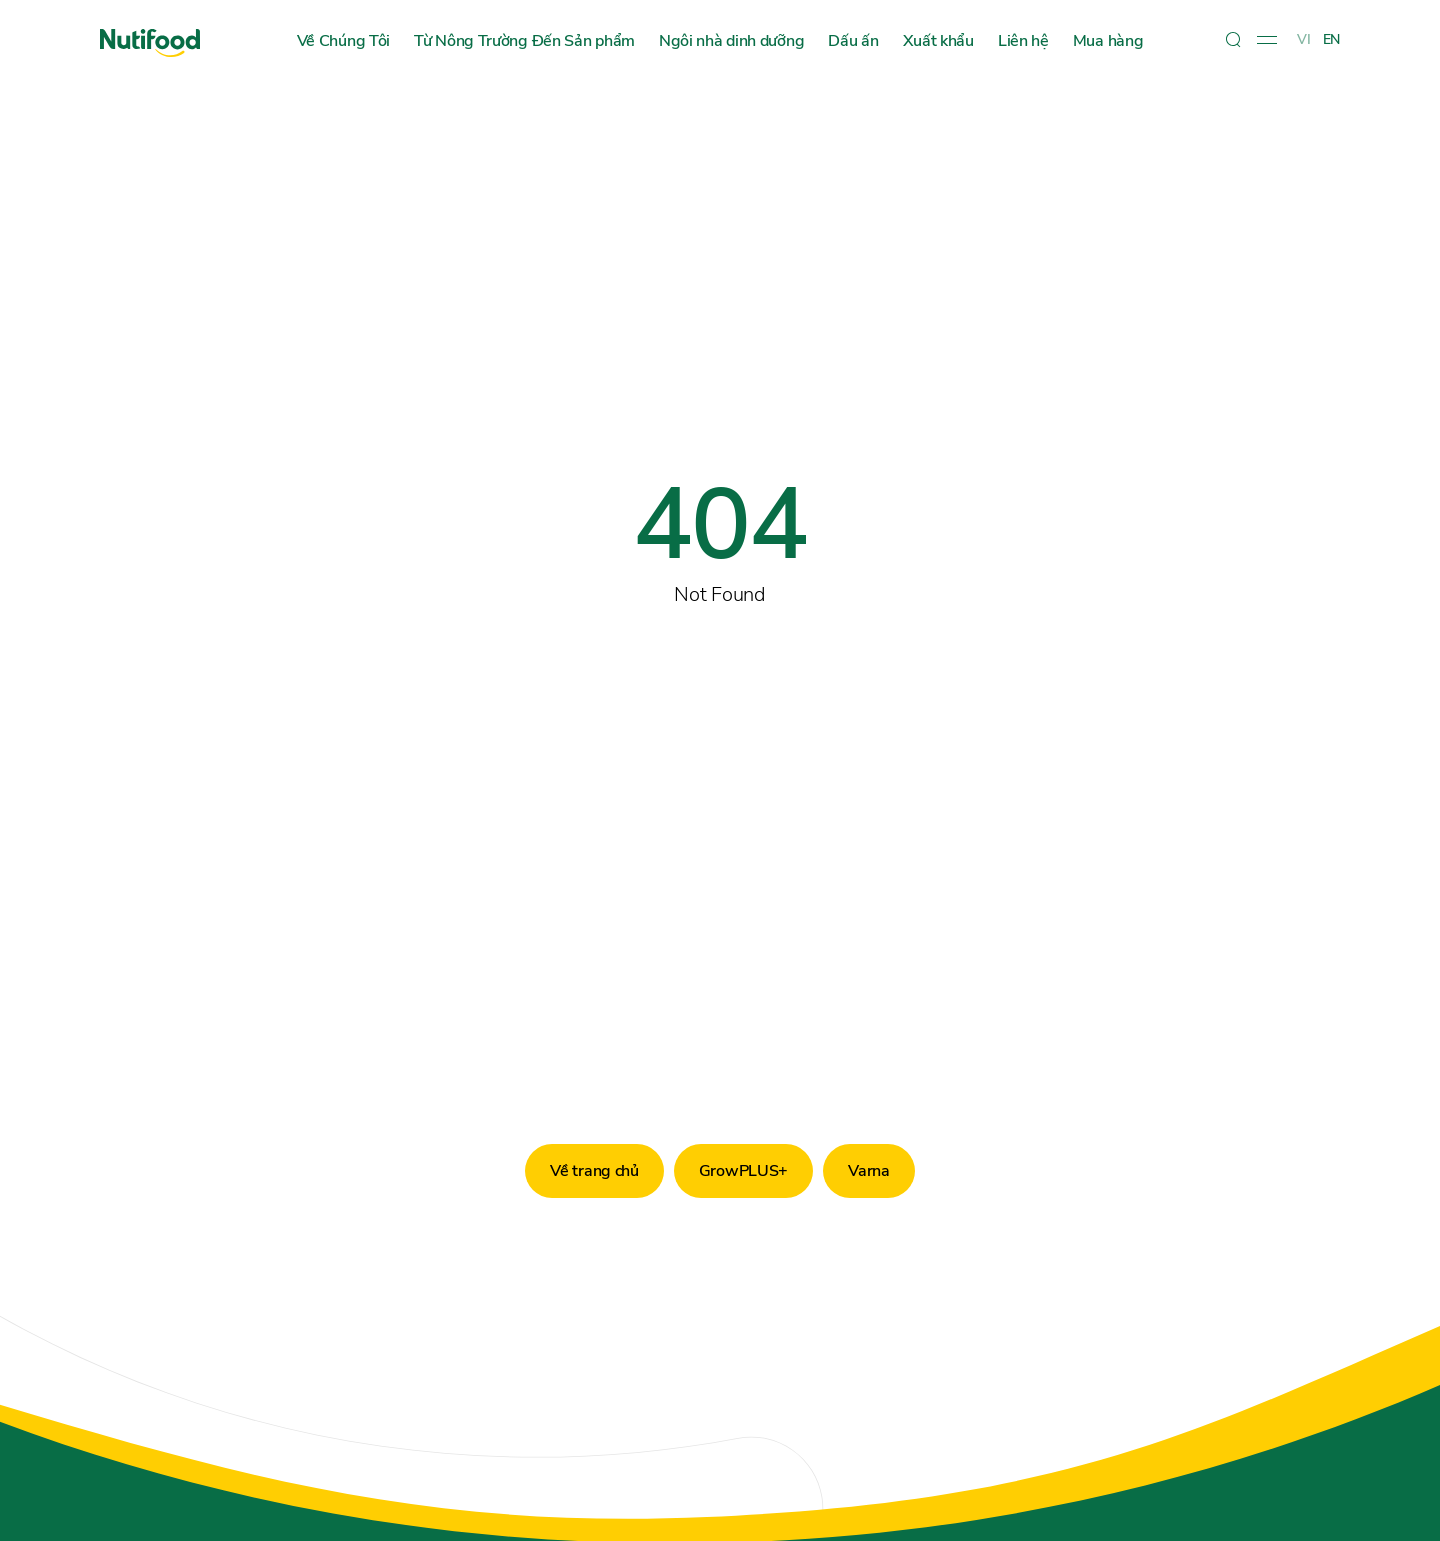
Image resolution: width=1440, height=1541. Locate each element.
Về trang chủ (594, 1171)
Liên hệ (1023, 41)
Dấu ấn (853, 41)
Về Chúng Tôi (343, 41)
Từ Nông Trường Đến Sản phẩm (524, 41)
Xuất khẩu (938, 41)
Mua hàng (1108, 41)
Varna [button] (869, 1171)
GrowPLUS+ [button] (743, 1171)
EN (1331, 39)
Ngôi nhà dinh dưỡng (731, 41)
